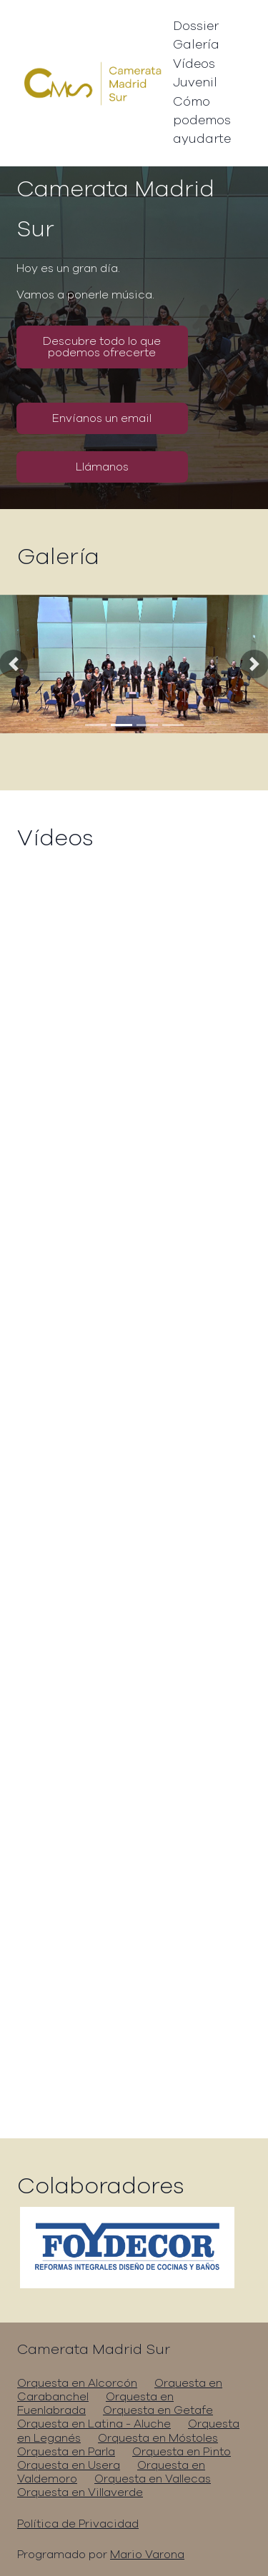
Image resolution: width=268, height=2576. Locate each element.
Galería (196, 45)
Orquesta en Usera (68, 2465)
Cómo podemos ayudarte (202, 121)
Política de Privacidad (78, 2524)
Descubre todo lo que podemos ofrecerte (102, 347)
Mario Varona (147, 2554)
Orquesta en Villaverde (80, 2492)
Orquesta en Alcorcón (77, 2383)
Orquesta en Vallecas (152, 2479)
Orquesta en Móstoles (158, 2438)
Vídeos (194, 64)
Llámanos (102, 467)
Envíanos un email (102, 418)
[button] (13, 664)
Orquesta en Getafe (158, 2410)
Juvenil (195, 82)
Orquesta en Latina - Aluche (94, 2424)
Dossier (196, 26)
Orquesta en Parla (66, 2451)
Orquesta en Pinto (181, 2451)
